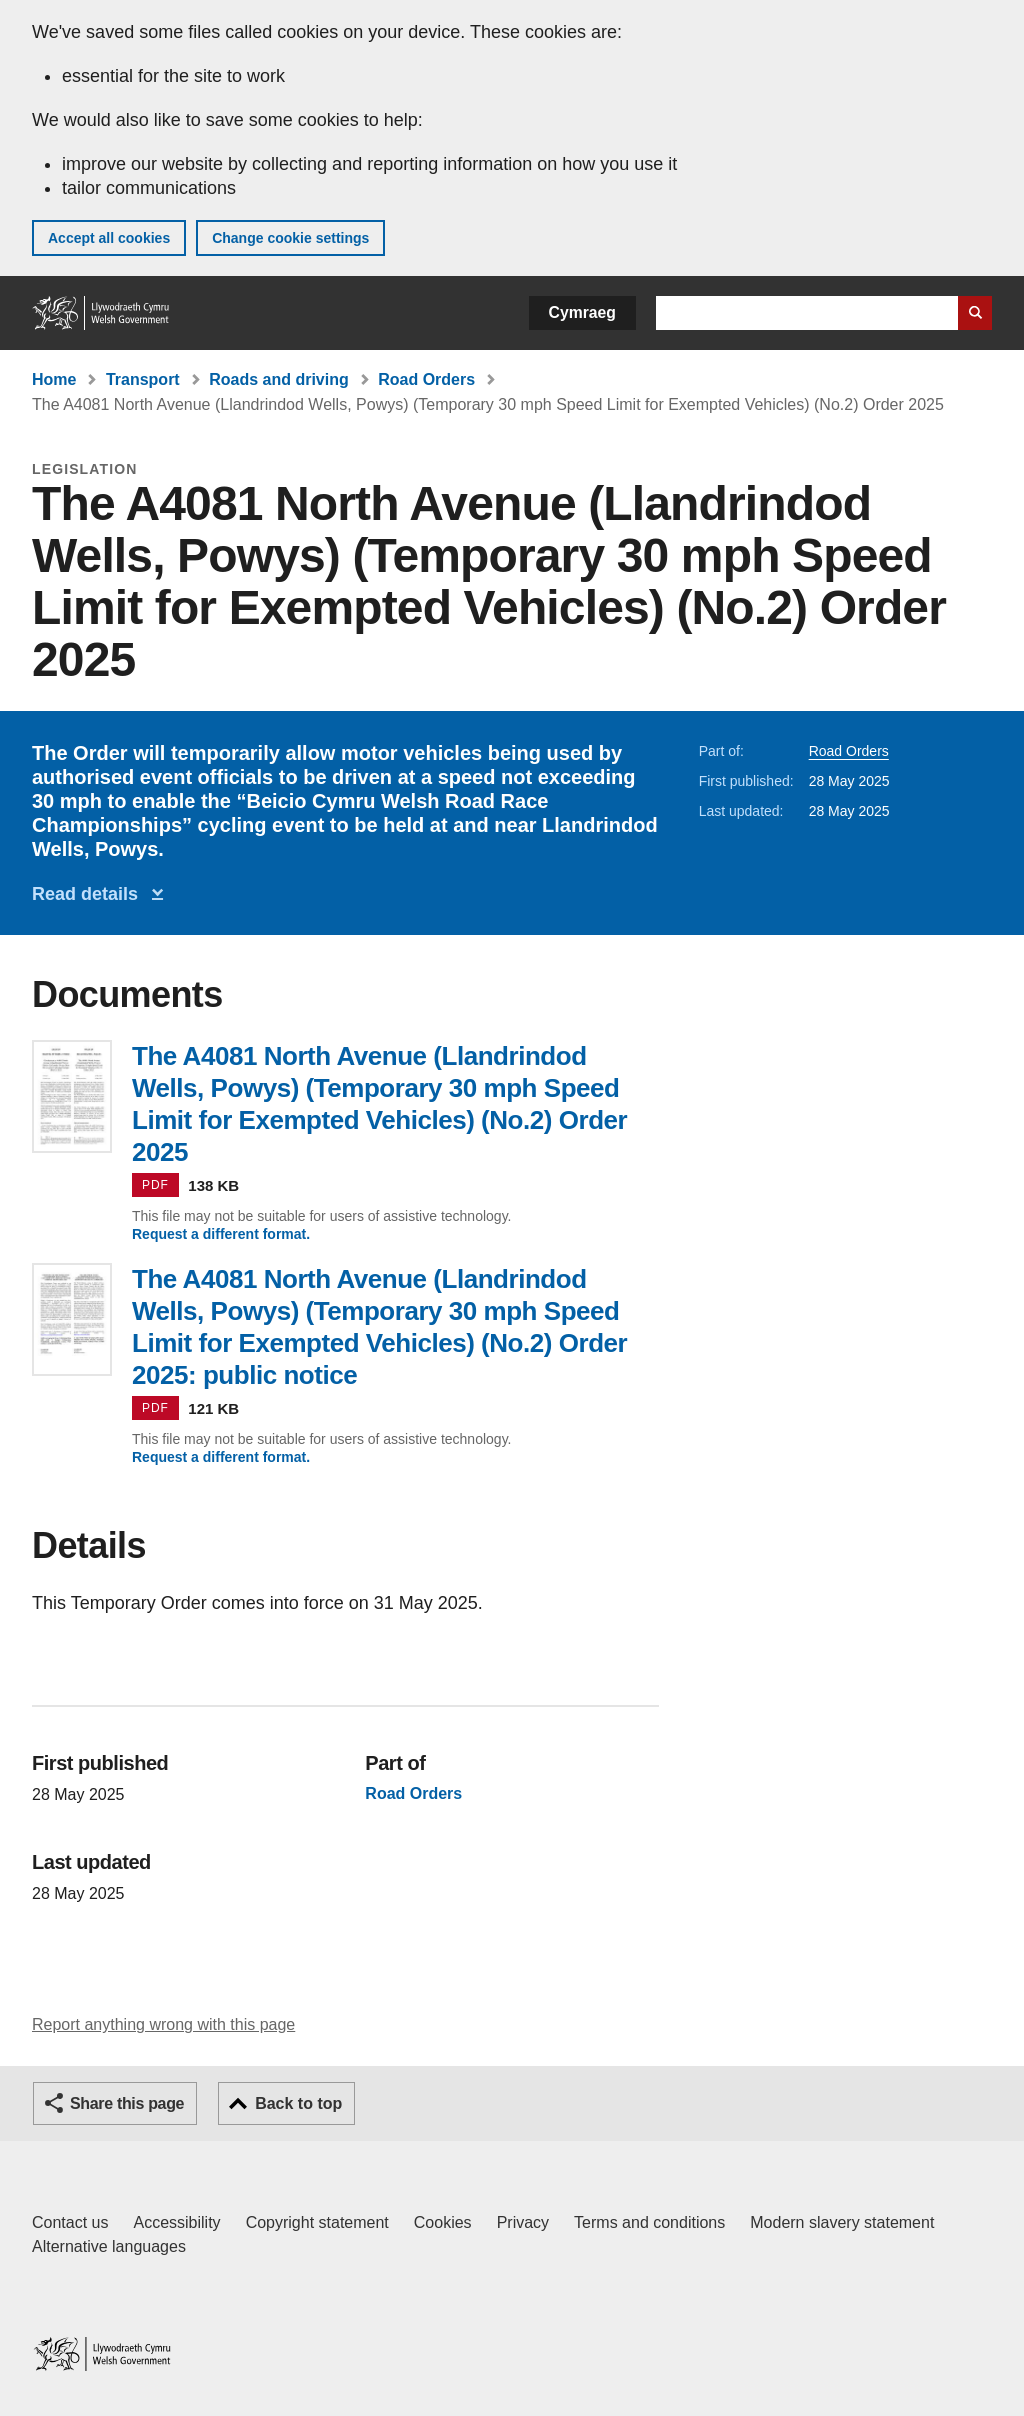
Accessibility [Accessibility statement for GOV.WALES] (176, 2222)
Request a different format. (221, 1234)
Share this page (127, 2103)
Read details (90, 894)
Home (54, 379)
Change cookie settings (290, 238)
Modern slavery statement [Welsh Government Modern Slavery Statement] (842, 2222)
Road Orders (426, 379)
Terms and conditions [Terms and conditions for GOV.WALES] (649, 2222)
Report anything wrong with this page (163, 2024)
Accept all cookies (109, 238)
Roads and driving (279, 379)
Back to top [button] (298, 2103)
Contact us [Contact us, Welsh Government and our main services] (70, 2222)
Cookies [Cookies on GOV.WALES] (443, 2222)
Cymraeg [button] (582, 312)
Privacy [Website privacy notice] (523, 2222)
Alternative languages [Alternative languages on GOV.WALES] (109, 2246)
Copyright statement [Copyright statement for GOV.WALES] (317, 2222)
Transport (143, 379)
